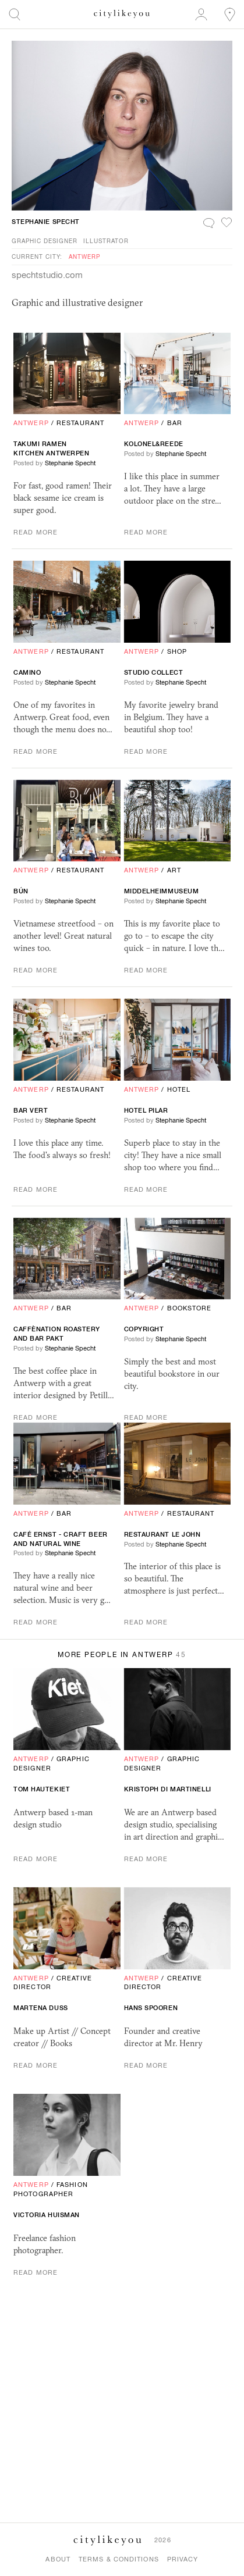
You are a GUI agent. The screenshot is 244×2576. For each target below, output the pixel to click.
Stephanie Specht (46, 221)
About (57, 2559)
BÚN (21, 891)
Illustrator (106, 240)
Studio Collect (153, 672)
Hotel (179, 1089)
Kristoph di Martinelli (167, 1789)
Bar (174, 422)
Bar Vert (30, 1110)
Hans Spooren (151, 2007)
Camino (27, 672)
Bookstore (189, 1308)
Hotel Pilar (146, 1110)
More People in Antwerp (122, 1655)
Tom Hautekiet (41, 1789)
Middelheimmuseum (161, 891)
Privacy (183, 2559)
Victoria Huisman (46, 2214)
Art (174, 870)
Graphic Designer (44, 240)
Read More (35, 532)
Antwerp (84, 256)
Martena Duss (40, 2007)
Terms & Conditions (119, 2559)
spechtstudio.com (47, 275)
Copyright (144, 1329)
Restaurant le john (162, 1534)
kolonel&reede (153, 443)
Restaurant (80, 422)
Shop (177, 651)
